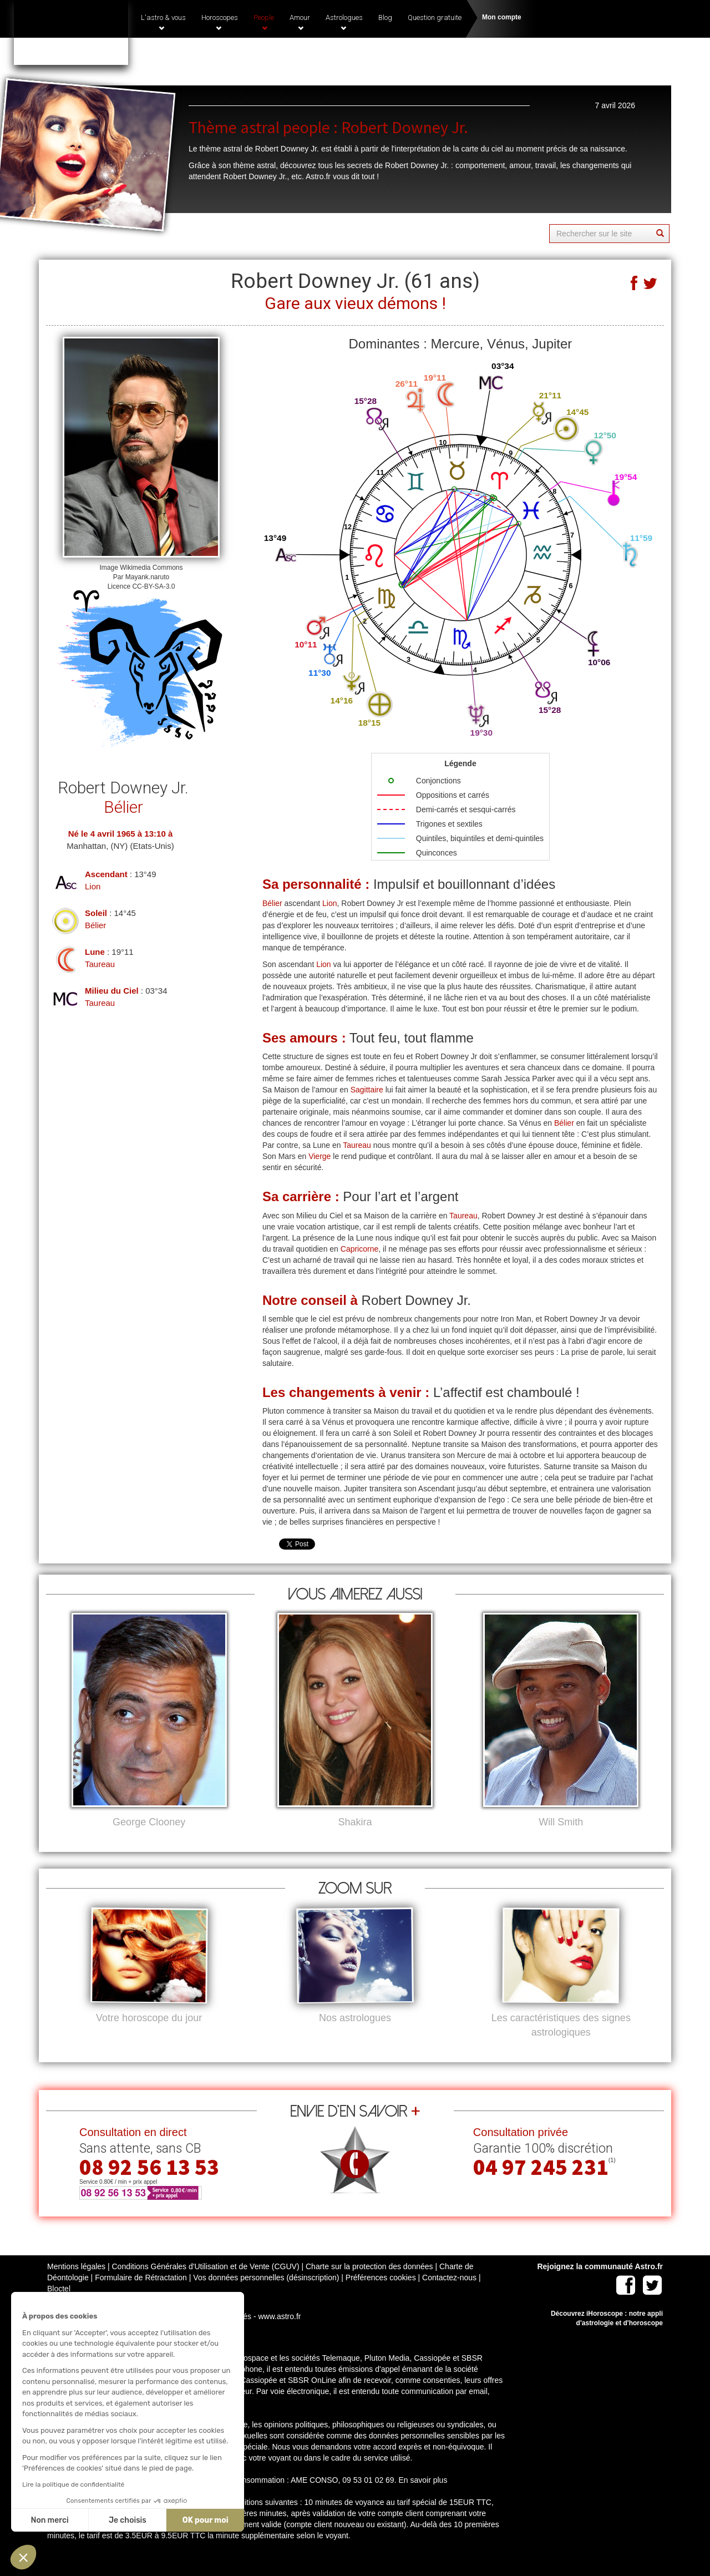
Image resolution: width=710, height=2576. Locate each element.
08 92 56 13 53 (149, 2185)
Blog (385, 17)
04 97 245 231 (546, 57)
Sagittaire (367, 1089)
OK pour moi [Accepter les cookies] (102, 2520)
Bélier (95, 925)
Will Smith (561, 1822)
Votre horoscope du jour (149, 2036)
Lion (92, 886)
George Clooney (149, 1822)
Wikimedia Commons (151, 567)
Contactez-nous (449, 2295)
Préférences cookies (381, 2295)
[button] (23, 2557)
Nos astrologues (355, 2036)
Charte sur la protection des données (369, 2284)
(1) (601, 54)
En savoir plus (422, 2498)
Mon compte (501, 17)
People (263, 22)
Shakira (355, 1822)
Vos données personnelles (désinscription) (266, 2295)
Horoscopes (219, 22)
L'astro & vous (163, 22)
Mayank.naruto (147, 577)
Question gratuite (435, 17)
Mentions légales (76, 2284)
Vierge (319, 1156)
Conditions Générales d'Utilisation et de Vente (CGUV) (205, 2284)
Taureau (100, 964)
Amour (300, 22)
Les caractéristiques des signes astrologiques (561, 2043)
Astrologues (344, 22)
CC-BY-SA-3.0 (153, 586)
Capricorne (359, 1248)
